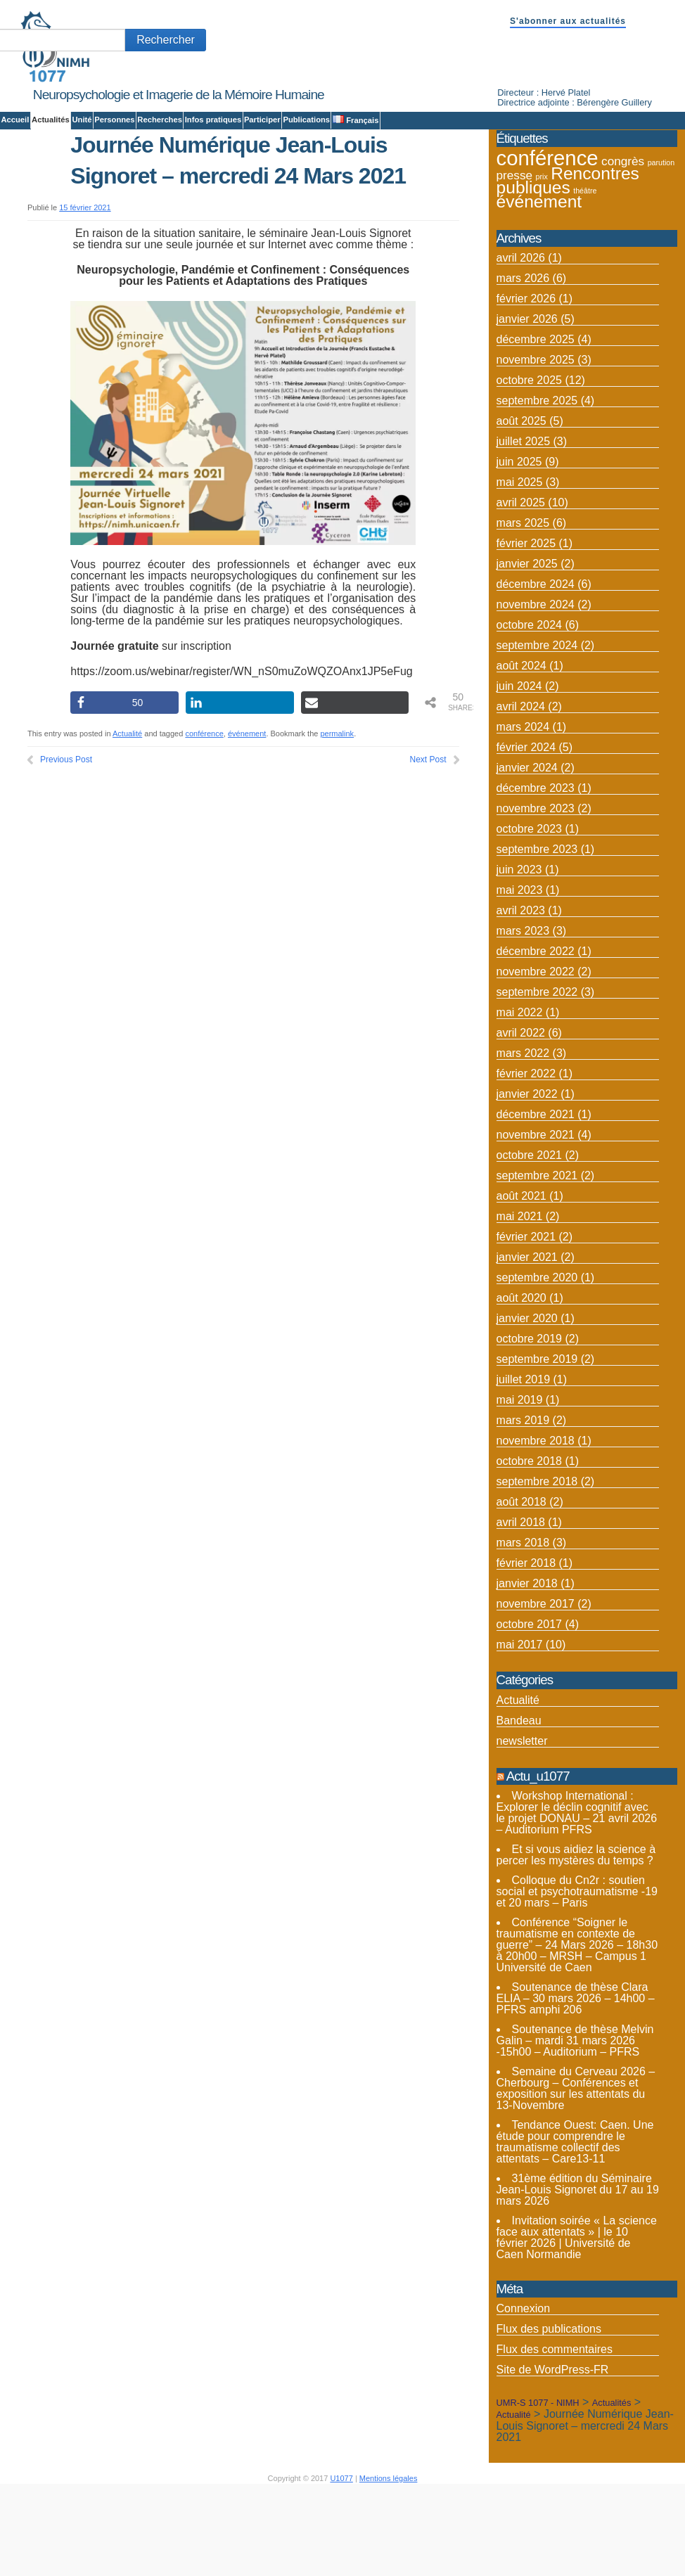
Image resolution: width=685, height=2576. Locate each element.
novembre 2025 (536, 445)
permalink (337, 818)
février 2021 (526, 1322)
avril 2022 (521, 1118)
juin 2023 (519, 955)
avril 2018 (521, 1607)
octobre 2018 (529, 1546)
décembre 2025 (536, 424)
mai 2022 (520, 1097)
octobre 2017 (529, 1709)
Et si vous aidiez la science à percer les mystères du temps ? (576, 1940)
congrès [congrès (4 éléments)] (622, 246)
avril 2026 (521, 343)
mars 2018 (523, 1628)
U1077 (341, 2563)
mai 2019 (520, 1485)
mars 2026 (523, 363)
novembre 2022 (536, 1057)
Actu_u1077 (538, 1860)
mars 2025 (523, 608)
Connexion (524, 2393)
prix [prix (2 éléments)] (542, 261)
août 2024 (521, 751)
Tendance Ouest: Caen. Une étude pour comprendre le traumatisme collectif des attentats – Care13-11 (575, 2227)
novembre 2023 (536, 893)
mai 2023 (520, 975)
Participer (262, 119)
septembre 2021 (537, 1261)
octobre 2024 (529, 710)
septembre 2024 (537, 730)
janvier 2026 (527, 404)
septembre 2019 (537, 1444)
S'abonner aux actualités (568, 21)
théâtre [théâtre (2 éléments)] (584, 275)
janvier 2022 (527, 1179)
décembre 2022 (536, 1036)
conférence (204, 818)
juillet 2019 (524, 1464)
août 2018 (521, 1587)
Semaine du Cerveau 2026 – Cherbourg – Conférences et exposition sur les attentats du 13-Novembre (576, 2173)
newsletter (522, 1825)
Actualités (51, 119)
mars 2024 (523, 812)
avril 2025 (521, 588)
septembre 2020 (537, 1363)
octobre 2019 (529, 1424)
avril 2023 (521, 995)
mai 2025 (520, 567)
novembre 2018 (536, 1526)
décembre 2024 (536, 669)
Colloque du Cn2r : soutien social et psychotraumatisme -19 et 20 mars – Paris (577, 1976)
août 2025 (521, 506)
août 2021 (521, 1281)
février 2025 (526, 628)
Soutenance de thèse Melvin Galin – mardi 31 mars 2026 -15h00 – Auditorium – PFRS (575, 2125)
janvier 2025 (527, 649)
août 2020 (521, 1383)
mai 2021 (520, 1301)
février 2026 (526, 384)
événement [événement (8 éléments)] (539, 286)
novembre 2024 (536, 690)
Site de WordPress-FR (553, 2455)
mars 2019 (523, 1505)
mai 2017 (520, 1730)
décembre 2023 (536, 873)
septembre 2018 (537, 1566)
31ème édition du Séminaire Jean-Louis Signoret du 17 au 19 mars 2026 (578, 2274)
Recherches (159, 119)
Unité (81, 119)
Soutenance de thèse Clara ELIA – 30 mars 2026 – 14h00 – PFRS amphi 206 (576, 2083)
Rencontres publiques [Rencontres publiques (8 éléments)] (568, 265)
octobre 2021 (529, 1240)
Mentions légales (388, 2563)
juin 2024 (519, 771)
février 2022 (526, 1159)
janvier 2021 (527, 1342)
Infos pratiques (213, 119)
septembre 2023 (537, 934)
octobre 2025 (529, 465)
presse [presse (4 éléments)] (515, 260)
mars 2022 (523, 1138)
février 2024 (526, 832)
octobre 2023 (529, 914)
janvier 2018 (527, 1668)
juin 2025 (519, 547)
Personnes (114, 119)
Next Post (428, 845)
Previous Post (66, 845)
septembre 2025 (537, 486)
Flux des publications (549, 2414)
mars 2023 (523, 1016)
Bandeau (519, 1805)
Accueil (15, 119)
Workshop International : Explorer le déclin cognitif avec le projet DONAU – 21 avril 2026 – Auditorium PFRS (577, 1898)
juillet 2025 (524, 526)
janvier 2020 (527, 1403)
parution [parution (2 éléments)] (661, 247)
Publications (306, 119)
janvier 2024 (527, 853)
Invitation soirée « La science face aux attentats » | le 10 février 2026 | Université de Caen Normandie (577, 2322)
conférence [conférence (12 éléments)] (547, 243)
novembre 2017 (536, 1689)
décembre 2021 (536, 1199)
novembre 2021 (536, 1220)
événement (247, 818)
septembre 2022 (537, 1077)
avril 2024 (521, 791)
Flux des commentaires (555, 2434)
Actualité (127, 818)
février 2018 (526, 1648)
